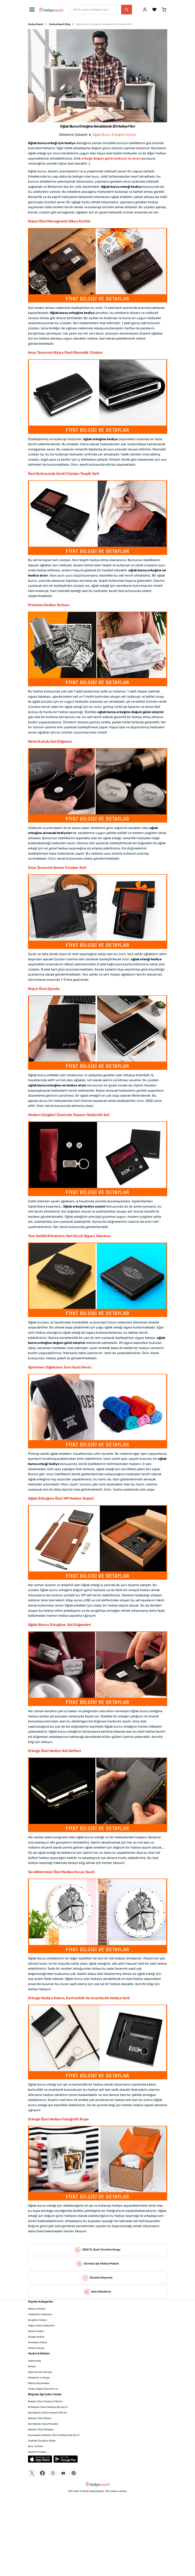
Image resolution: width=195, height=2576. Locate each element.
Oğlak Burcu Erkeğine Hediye (114, 135)
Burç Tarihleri (35, 2446)
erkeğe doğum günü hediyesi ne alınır (111, 158)
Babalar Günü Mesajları (41, 2429)
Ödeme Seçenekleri (39, 2383)
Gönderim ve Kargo (39, 2377)
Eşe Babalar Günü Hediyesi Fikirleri (47, 2412)
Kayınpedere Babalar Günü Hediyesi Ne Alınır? (54, 2435)
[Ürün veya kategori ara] (95, 9)
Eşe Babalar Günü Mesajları (43, 2423)
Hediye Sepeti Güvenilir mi (43, 2388)
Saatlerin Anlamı (37, 2451)
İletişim (32, 2366)
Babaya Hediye (36, 2308)
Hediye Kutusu (36, 2348)
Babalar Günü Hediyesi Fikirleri (45, 2401)
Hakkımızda (34, 2360)
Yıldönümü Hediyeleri (40, 2314)
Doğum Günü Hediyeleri (41, 2325)
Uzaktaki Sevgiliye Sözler (42, 2440)
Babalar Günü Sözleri (39, 2418)
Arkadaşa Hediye (37, 2342)
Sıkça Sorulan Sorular (40, 2372)
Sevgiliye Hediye (37, 2320)
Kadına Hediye (36, 2331)
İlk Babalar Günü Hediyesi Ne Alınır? (48, 2407)
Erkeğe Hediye (36, 2336)
